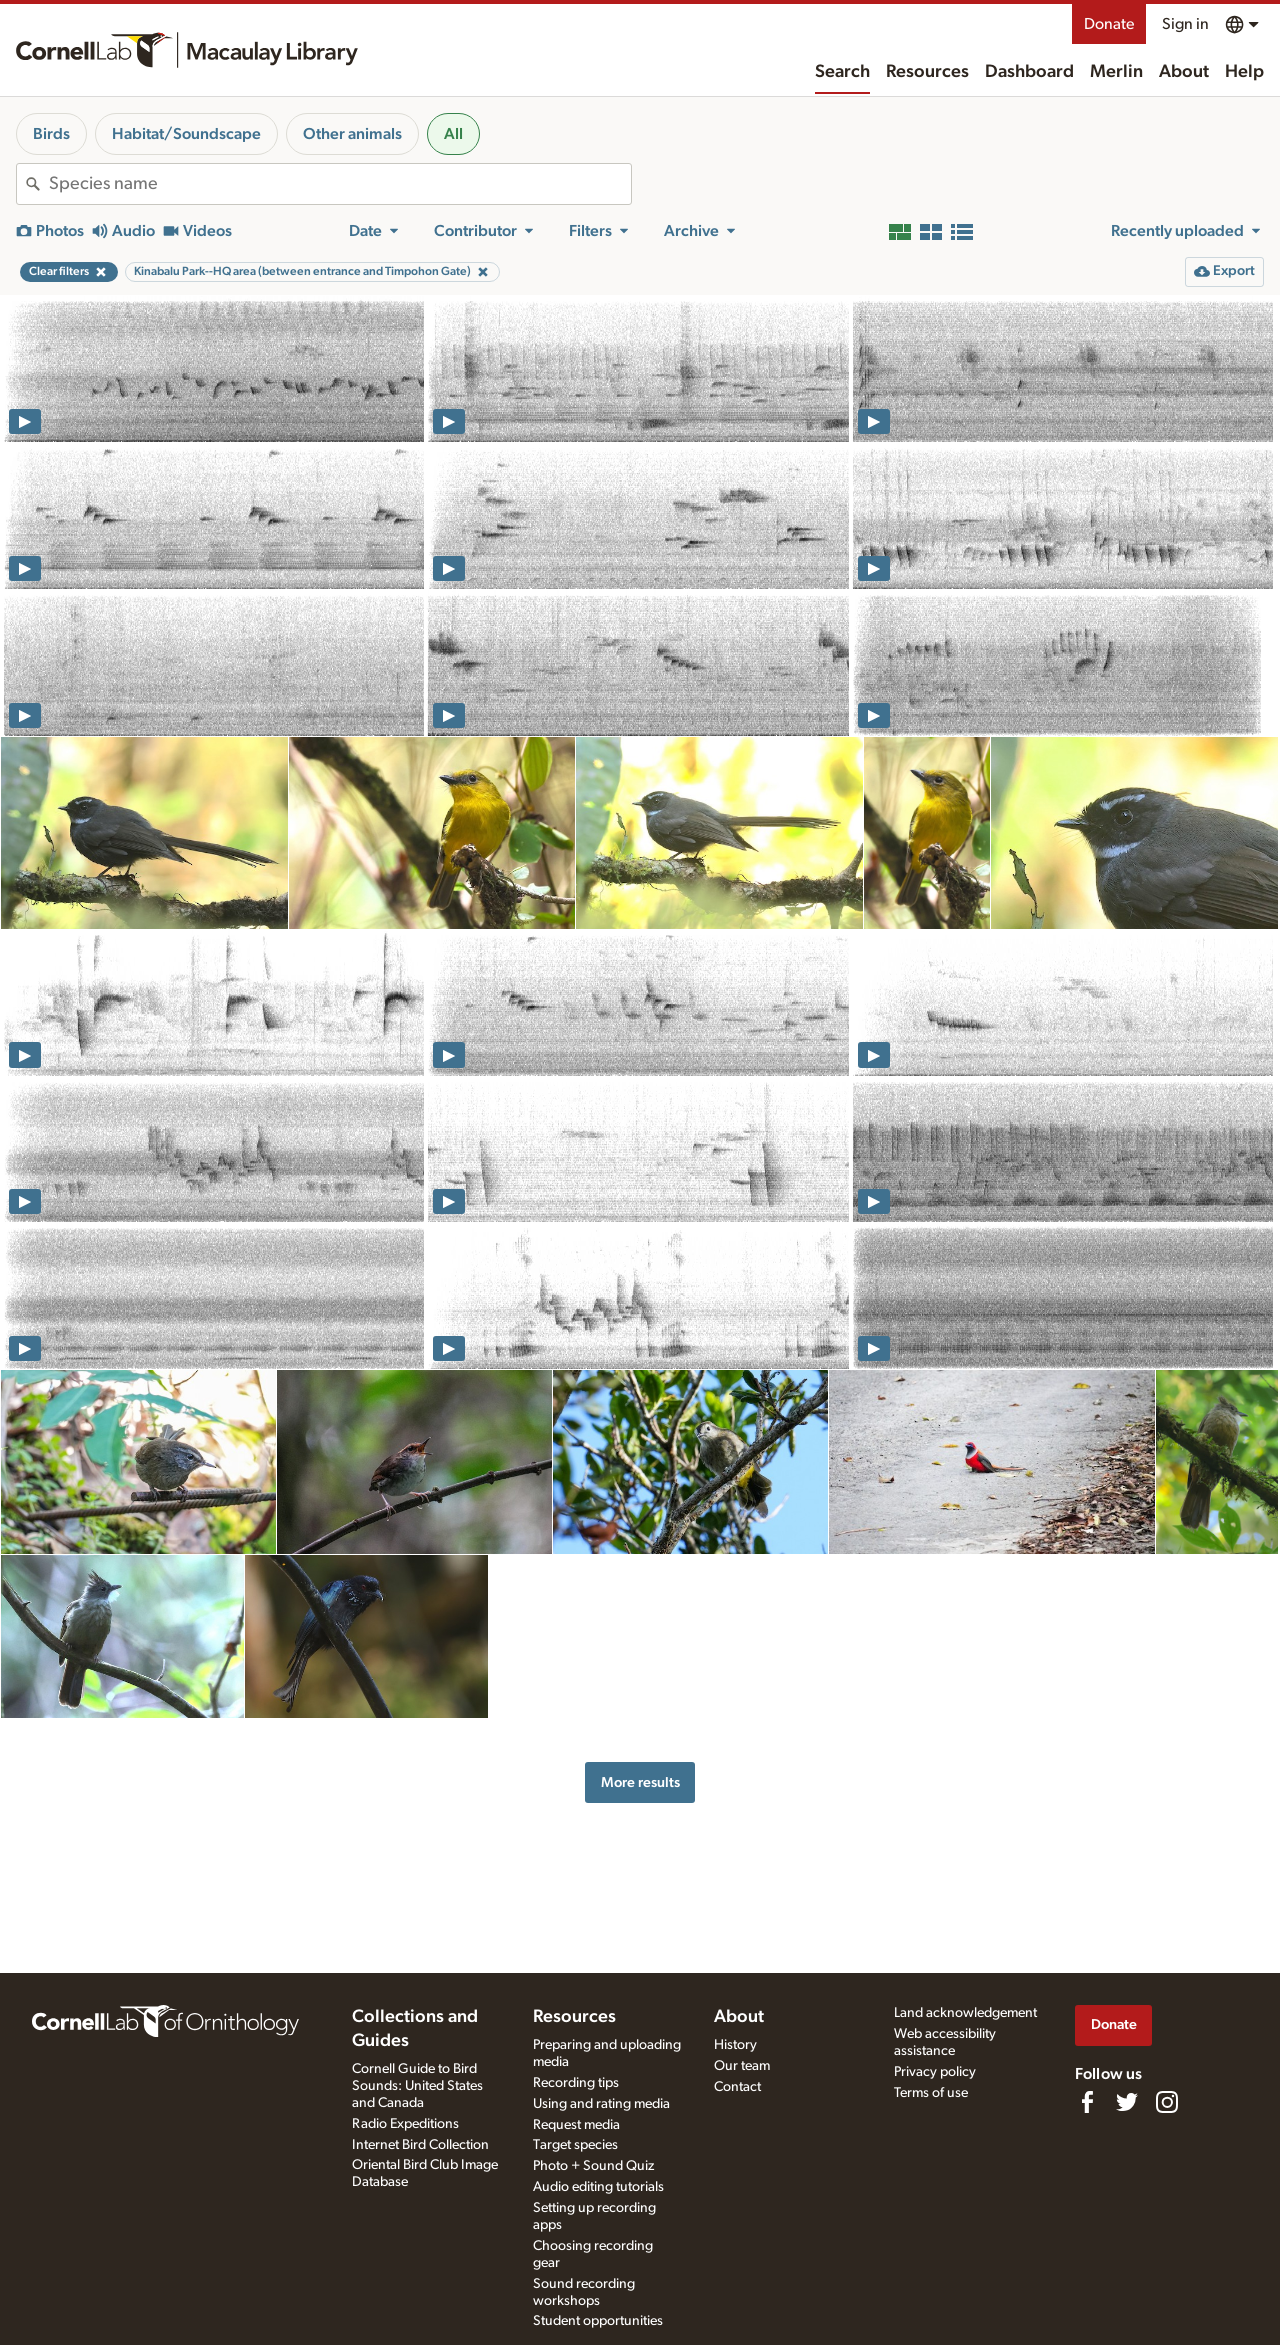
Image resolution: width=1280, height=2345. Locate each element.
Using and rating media (601, 2104)
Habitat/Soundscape (186, 134)
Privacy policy (935, 2072)
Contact (737, 2087)
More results (640, 1782)
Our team (742, 2066)
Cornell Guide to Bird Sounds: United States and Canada (417, 2086)
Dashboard (1029, 72)
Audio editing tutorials (598, 2187)
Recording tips (576, 2083)
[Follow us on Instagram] (1167, 2102)
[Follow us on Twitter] (1127, 2102)
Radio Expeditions (405, 2124)
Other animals (352, 134)
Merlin (1116, 72)
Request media (576, 2125)
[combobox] (340, 184)
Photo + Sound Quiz (593, 2166)
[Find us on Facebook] (1087, 2102)
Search (842, 72)
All (453, 134)
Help (1244, 72)
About (1184, 72)
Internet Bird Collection (420, 2145)
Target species (575, 2145)
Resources (927, 72)
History (735, 2045)
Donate (1109, 24)
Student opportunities (598, 2321)
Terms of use (931, 2093)
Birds (51, 134)
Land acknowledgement (965, 2013)
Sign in (1185, 24)
